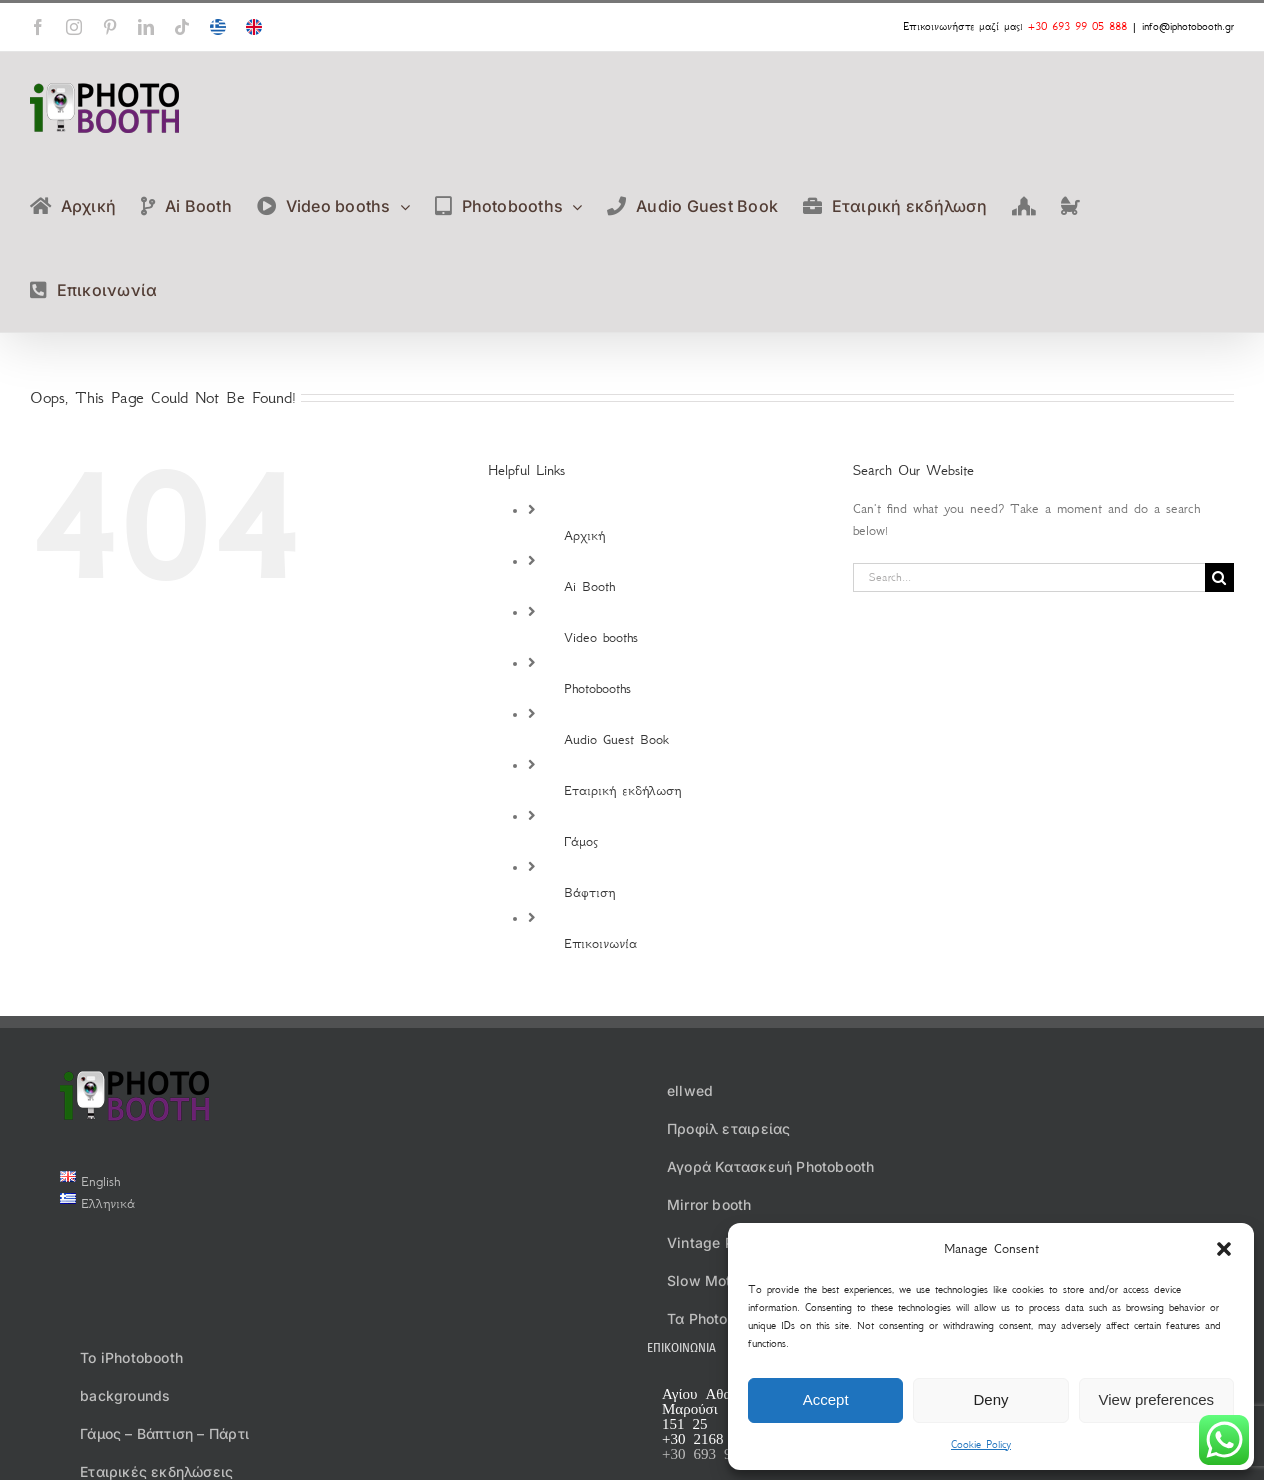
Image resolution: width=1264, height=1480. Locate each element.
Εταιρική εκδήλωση (622, 790)
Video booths (601, 637)
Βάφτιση (589, 892)
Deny (990, 1399)
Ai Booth (589, 586)
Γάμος (581, 841)
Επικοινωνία (600, 943)
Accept (826, 1399)
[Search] (1219, 577)
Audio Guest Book (616, 739)
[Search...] (1029, 577)
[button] (1224, 1249)
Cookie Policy (981, 1444)
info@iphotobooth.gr (1188, 26)
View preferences (1157, 1399)
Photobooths (597, 688)
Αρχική (584, 535)
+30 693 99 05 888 (1077, 26)
